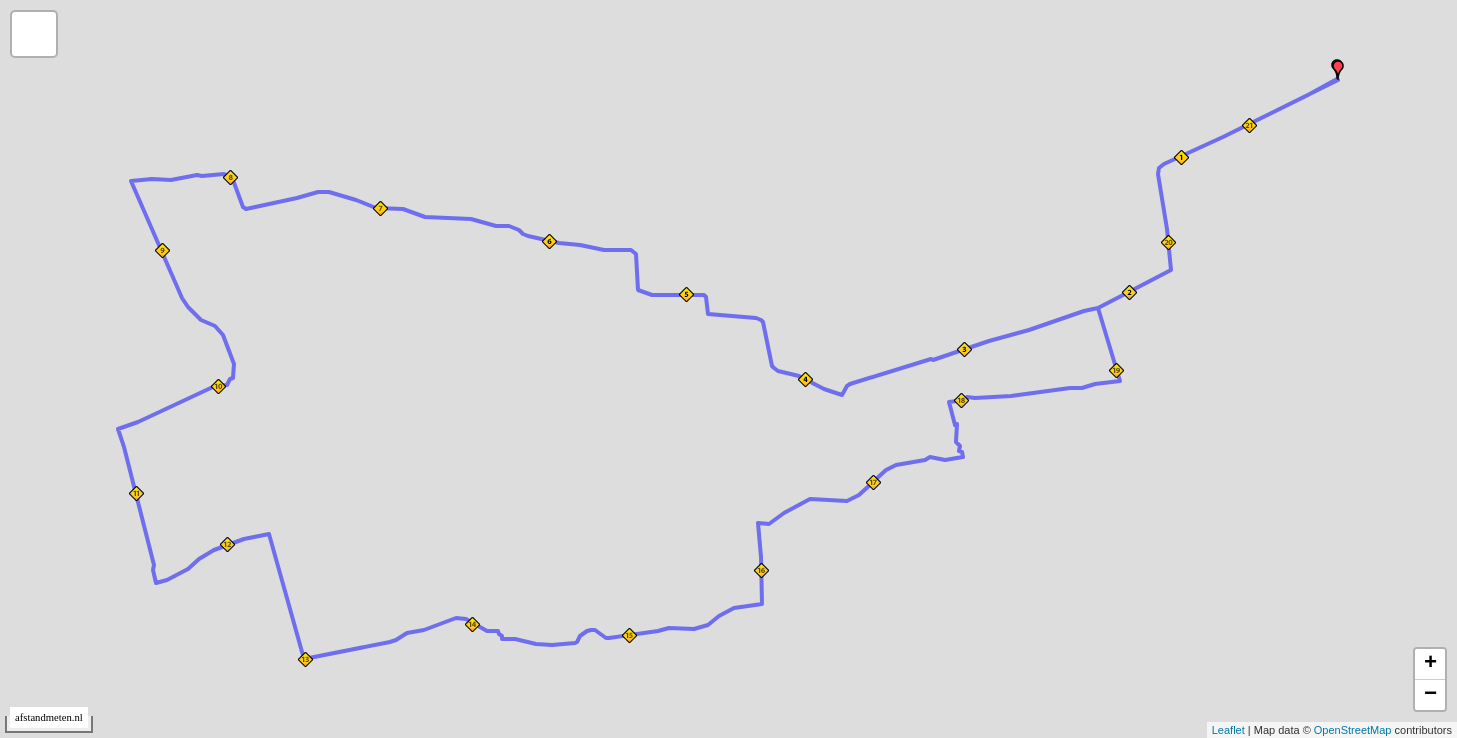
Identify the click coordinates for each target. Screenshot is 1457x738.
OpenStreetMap (1353, 730)
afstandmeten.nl (49, 717)
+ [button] (1430, 664)
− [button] (1430, 695)
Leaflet (1228, 730)
